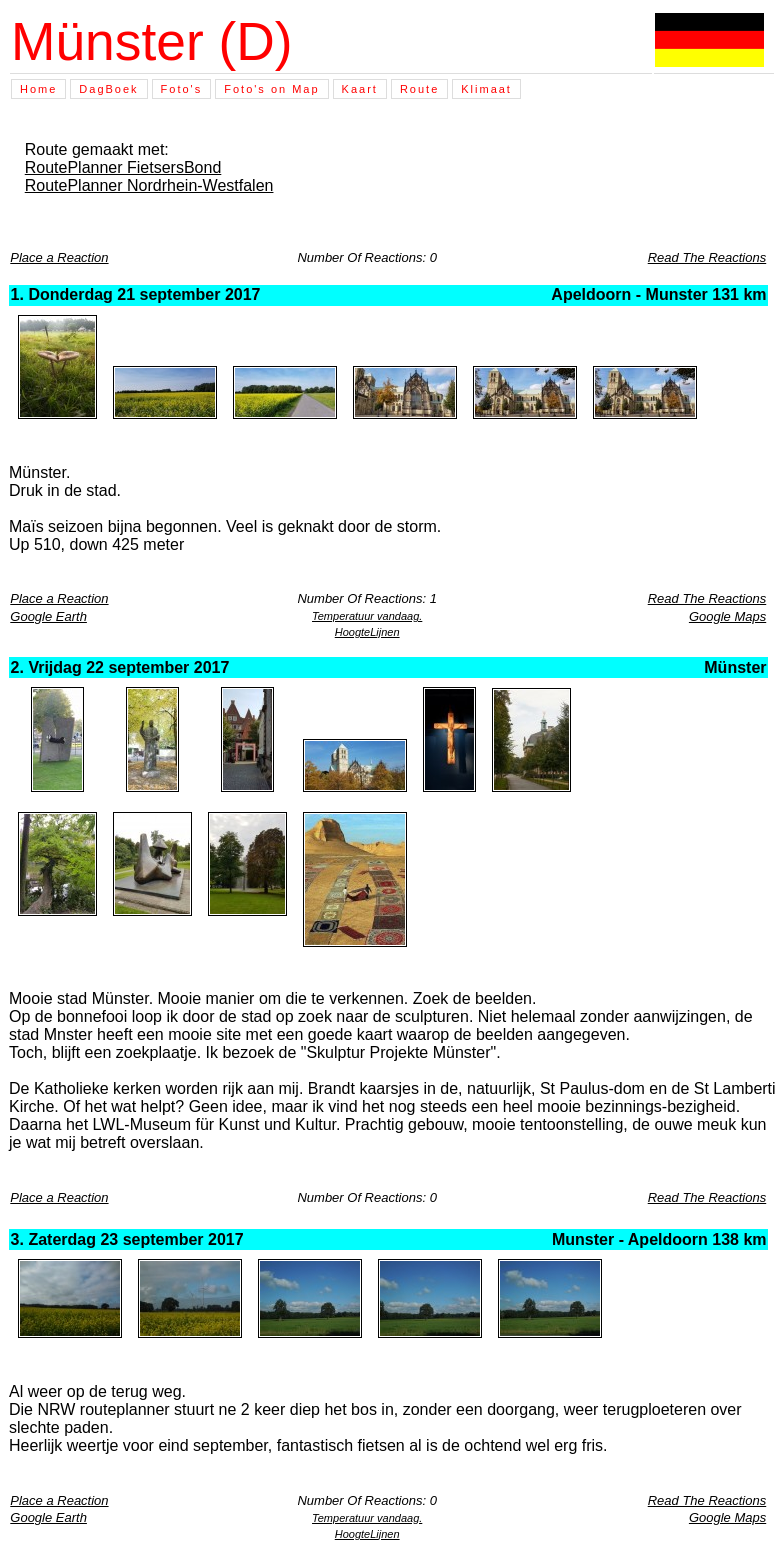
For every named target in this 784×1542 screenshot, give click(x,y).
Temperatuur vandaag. (367, 616)
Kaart (360, 89)
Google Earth (48, 616)
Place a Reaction (59, 257)
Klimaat (486, 89)
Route (419, 89)
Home (38, 89)
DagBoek (108, 89)
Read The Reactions (707, 257)
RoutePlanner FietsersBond (123, 167)
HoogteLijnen (367, 632)
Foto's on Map (271, 89)
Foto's (182, 89)
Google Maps (727, 616)
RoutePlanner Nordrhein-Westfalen (149, 185)
